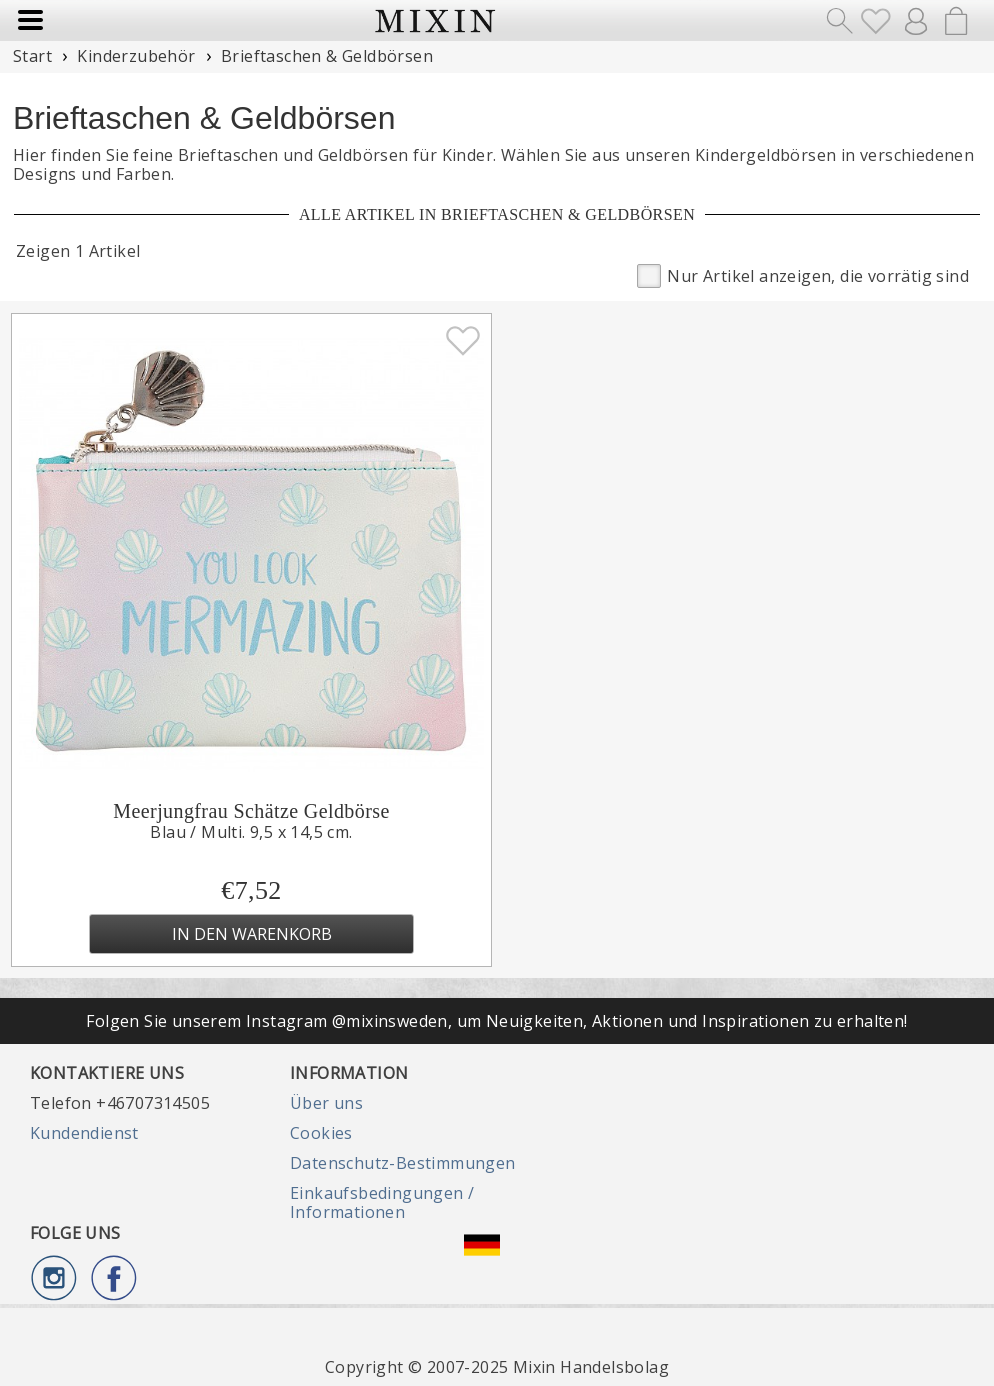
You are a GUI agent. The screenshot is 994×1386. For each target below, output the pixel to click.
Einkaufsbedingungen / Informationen (382, 1202)
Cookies (321, 1133)
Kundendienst (84, 1133)
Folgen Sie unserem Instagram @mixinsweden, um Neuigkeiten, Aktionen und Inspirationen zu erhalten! (496, 1021)
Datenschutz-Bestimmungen (403, 1163)
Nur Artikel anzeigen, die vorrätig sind (803, 274)
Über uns (326, 1103)
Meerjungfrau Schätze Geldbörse (251, 811)
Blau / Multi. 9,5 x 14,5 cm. (251, 832)
